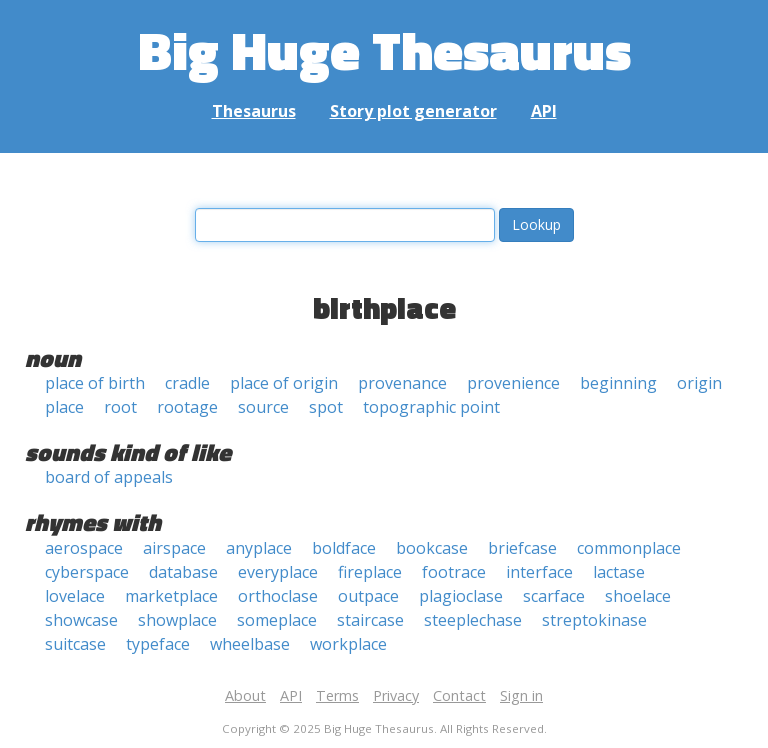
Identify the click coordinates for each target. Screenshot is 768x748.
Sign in (521, 695)
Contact (459, 695)
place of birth (95, 383)
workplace (348, 644)
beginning (618, 383)
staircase (370, 620)
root (120, 407)
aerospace (84, 548)
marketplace (171, 596)
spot (326, 407)
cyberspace (87, 572)
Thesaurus (254, 111)
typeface (158, 644)
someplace (277, 620)
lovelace (75, 596)
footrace (454, 572)
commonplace (629, 548)
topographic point (431, 407)
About (245, 695)
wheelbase (250, 644)
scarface (554, 596)
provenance (402, 383)
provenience (513, 383)
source (263, 407)
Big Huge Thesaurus (384, 49)
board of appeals (109, 477)
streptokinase (594, 620)
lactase (619, 572)
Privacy (396, 695)
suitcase (75, 644)
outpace (368, 596)
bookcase (432, 548)
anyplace (259, 548)
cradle (187, 383)
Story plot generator (413, 111)
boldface (344, 548)
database (183, 572)
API (544, 111)
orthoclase (278, 596)
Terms (337, 695)
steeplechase (473, 620)
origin (699, 383)
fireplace (370, 572)
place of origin (284, 383)
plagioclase (461, 596)
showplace (177, 620)
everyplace (278, 572)
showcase (81, 620)
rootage (187, 407)
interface (539, 572)
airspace (174, 548)
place (64, 407)
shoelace (638, 596)
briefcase (522, 548)
